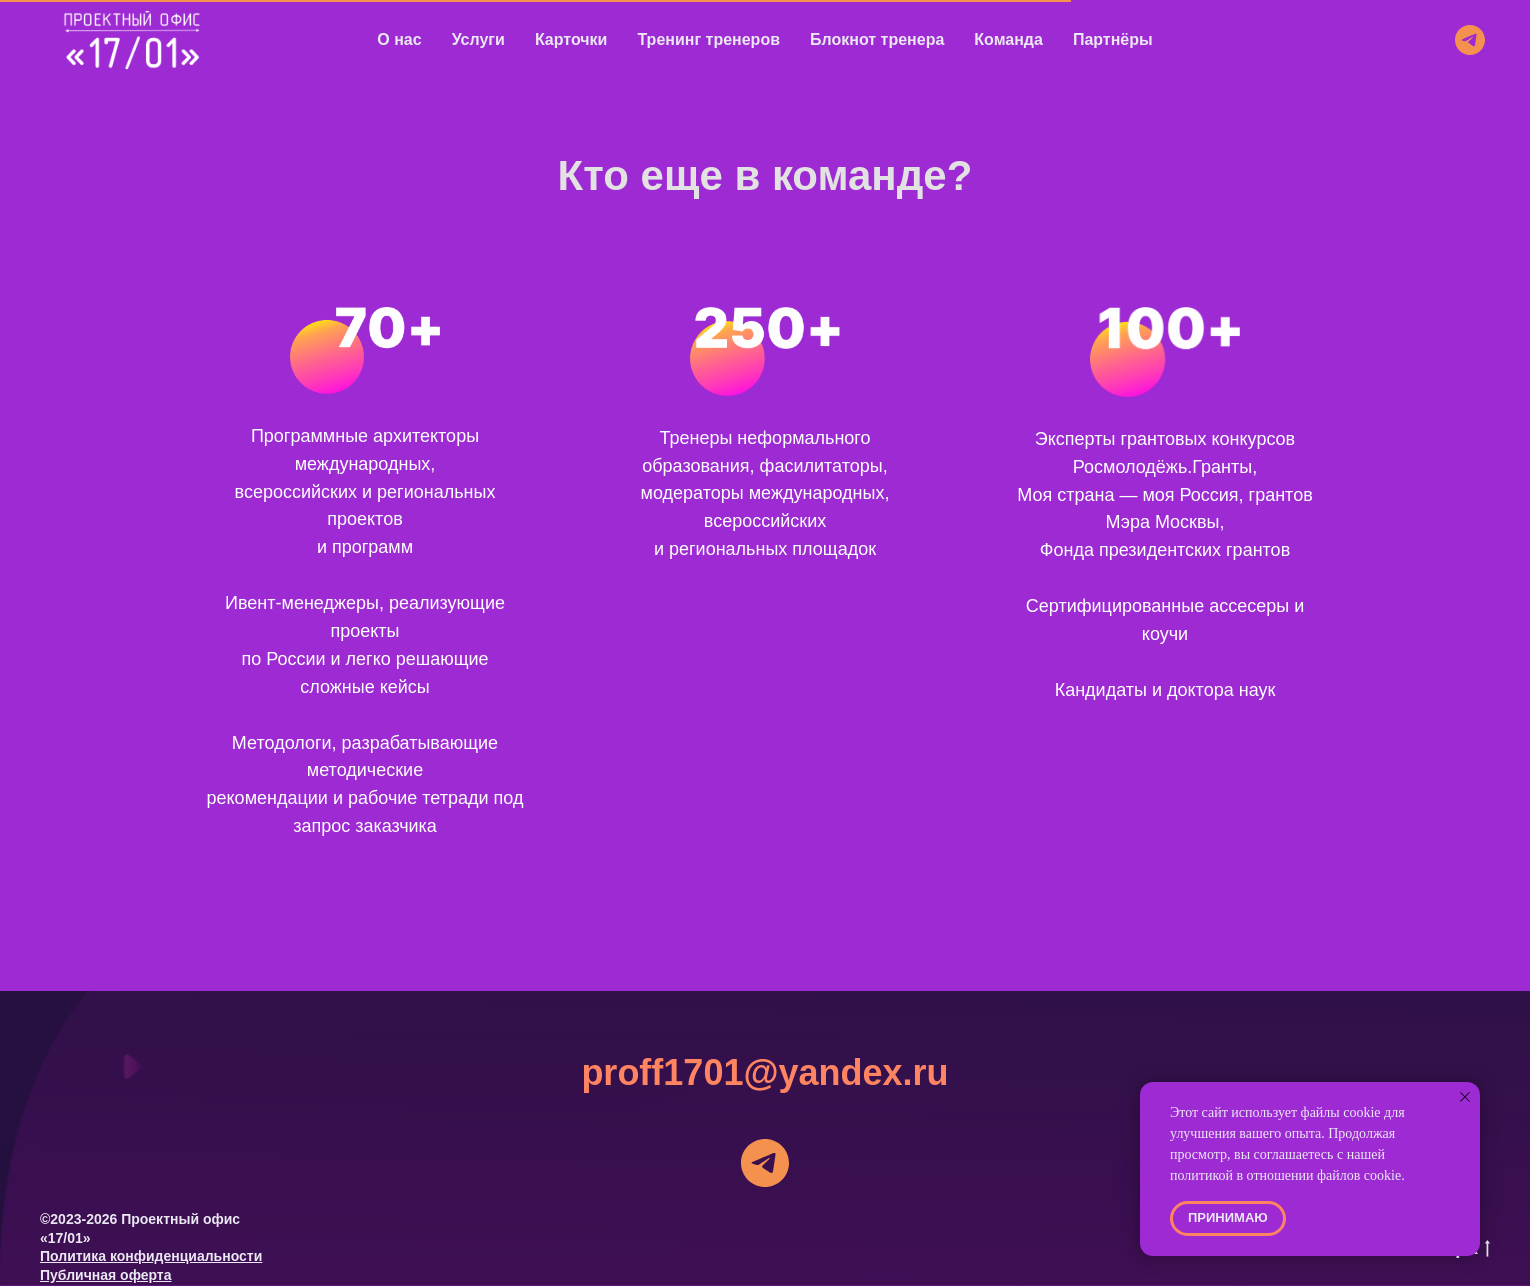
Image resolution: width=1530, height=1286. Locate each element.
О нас (399, 39)
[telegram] (1470, 40)
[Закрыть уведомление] (1465, 1097)
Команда (1008, 39)
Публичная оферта (106, 1275)
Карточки (571, 39)
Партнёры (1113, 39)
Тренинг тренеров (708, 39)
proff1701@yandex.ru (764, 1072)
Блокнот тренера (877, 39)
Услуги (478, 39)
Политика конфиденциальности (151, 1256)
